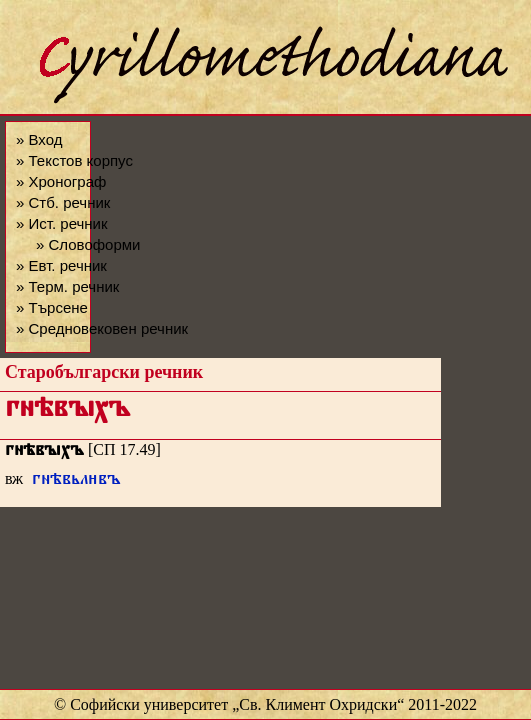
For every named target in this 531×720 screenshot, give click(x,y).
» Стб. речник (63, 202)
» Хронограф (61, 181)
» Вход (39, 139)
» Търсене (52, 307)
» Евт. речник (61, 265)
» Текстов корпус (74, 160)
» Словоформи (88, 244)
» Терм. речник (67, 286)
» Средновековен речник (102, 328)
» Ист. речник (62, 223)
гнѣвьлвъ (76, 481)
